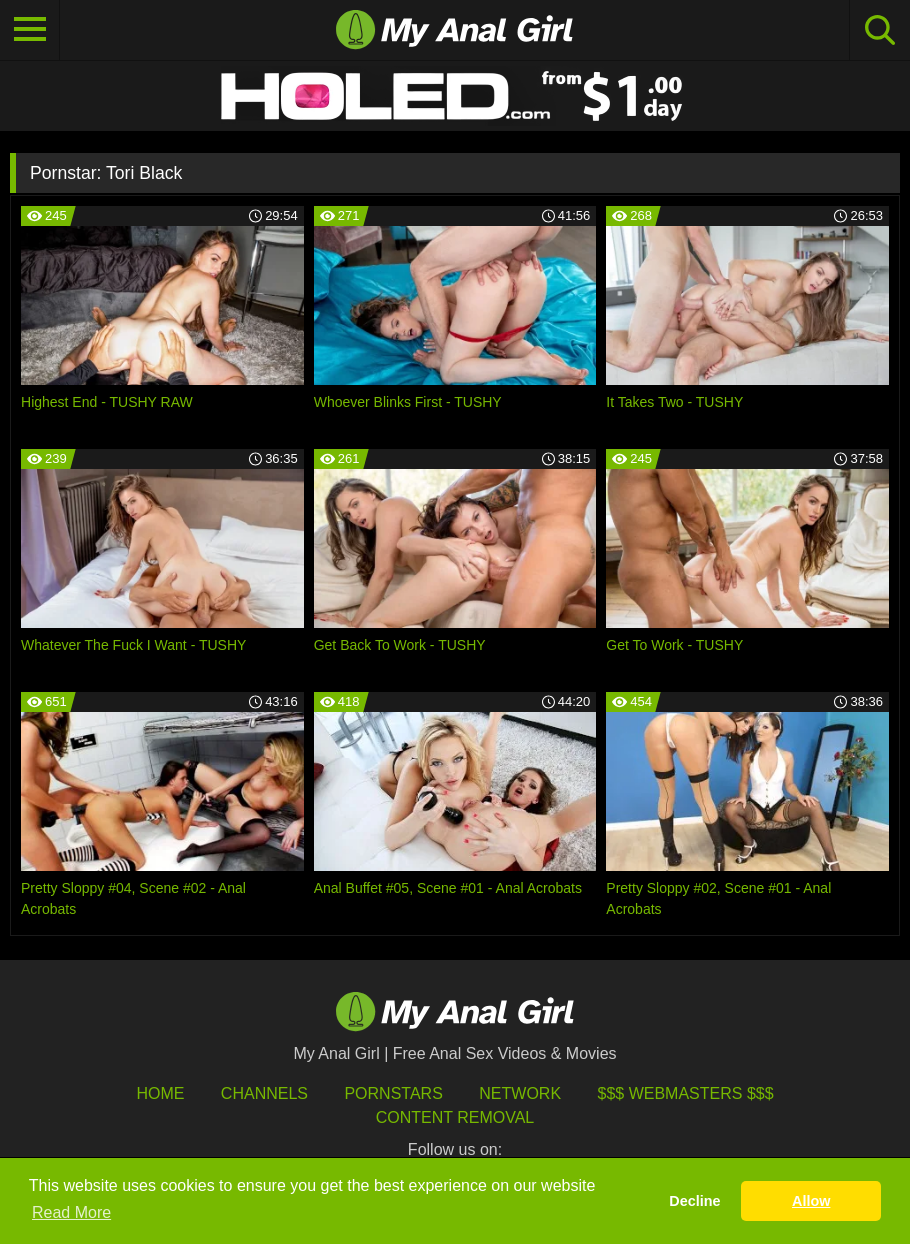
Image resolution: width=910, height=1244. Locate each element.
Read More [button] (71, 1212)
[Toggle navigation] (30, 30)
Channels (264, 1093)
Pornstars (393, 1093)
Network (520, 1093)
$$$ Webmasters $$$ (686, 1093)
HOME (160, 1093)
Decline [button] (694, 1201)
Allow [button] (811, 1201)
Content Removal (455, 1117)
